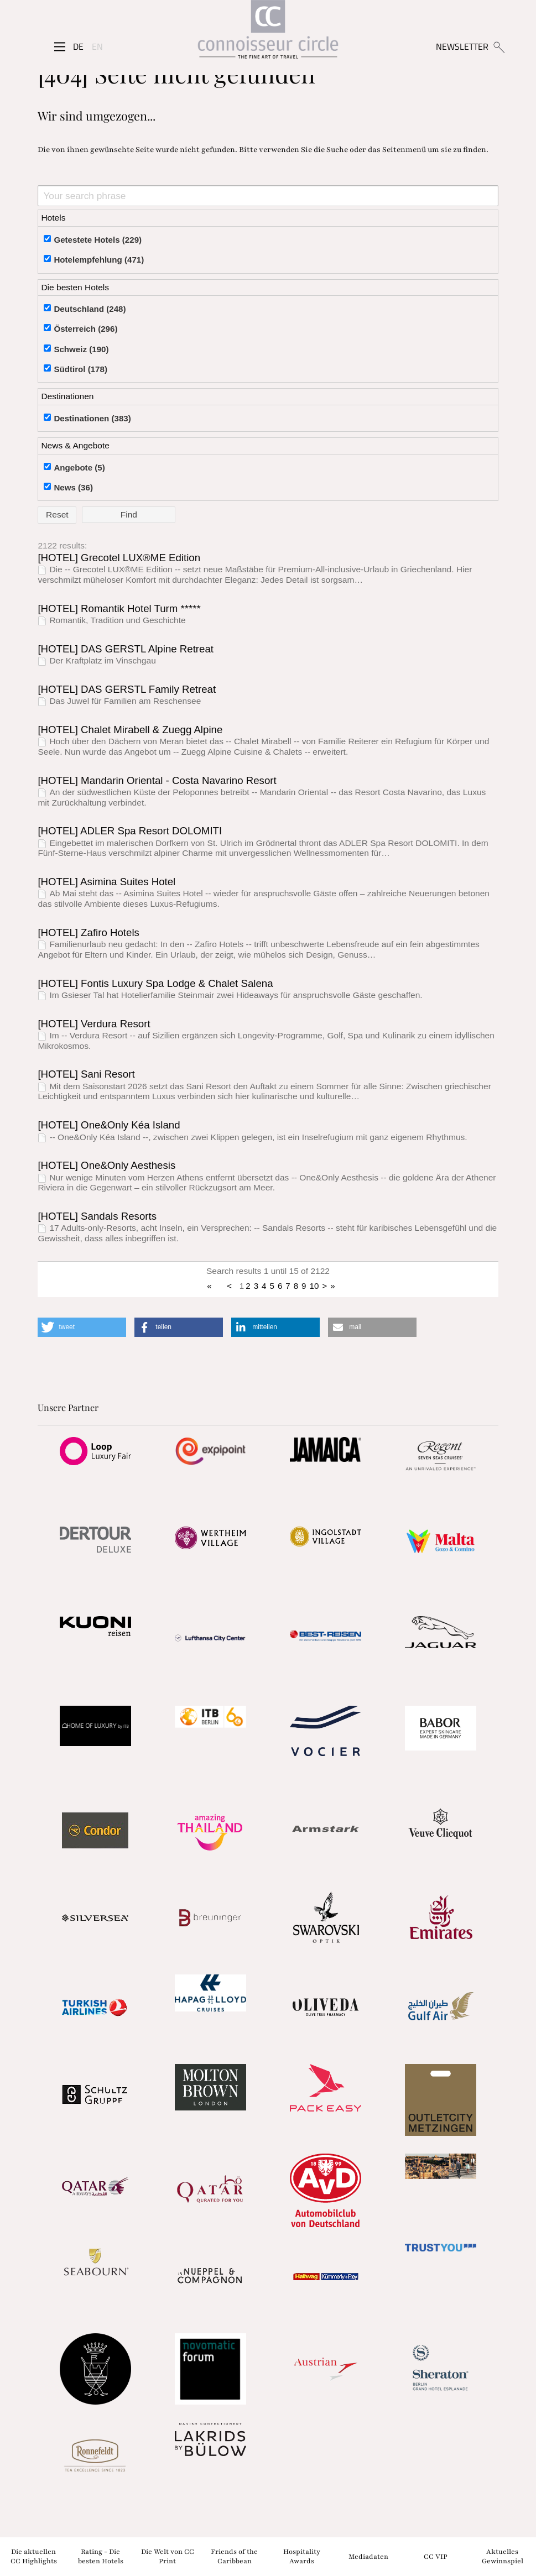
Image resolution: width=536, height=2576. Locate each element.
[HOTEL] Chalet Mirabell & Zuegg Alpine (130, 729)
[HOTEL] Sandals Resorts (97, 1216)
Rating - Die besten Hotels (100, 2556)
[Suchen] (498, 46)
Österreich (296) (85, 328)
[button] (82, 1327)
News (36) (73, 487)
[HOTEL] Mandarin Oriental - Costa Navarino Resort (157, 780)
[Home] (268, 33)
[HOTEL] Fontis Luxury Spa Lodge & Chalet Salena (155, 983)
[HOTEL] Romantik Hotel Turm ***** (119, 608)
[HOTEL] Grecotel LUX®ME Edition (119, 557)
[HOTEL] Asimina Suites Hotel (106, 881)
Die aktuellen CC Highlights (34, 2556)
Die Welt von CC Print (167, 2556)
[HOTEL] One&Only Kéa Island (109, 1125)
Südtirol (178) (80, 369)
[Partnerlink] (95, 1451)
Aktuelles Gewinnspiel (502, 2556)
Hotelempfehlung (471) (99, 259)
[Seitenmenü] (59, 47)
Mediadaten (368, 2556)
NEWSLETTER (462, 46)
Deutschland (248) (90, 308)
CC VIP (435, 2556)
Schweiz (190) (81, 349)
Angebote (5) (79, 467)
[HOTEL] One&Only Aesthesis (106, 1165)
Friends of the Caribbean (234, 2556)
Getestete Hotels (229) (98, 239)
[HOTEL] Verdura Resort (94, 1024)
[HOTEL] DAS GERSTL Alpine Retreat (126, 649)
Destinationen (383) (92, 418)
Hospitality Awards (301, 2556)
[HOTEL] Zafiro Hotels (88, 932)
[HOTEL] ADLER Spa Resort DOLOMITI (130, 831)
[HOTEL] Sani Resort (86, 1074)
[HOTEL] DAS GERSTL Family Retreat (127, 689)
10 (314, 1285)
